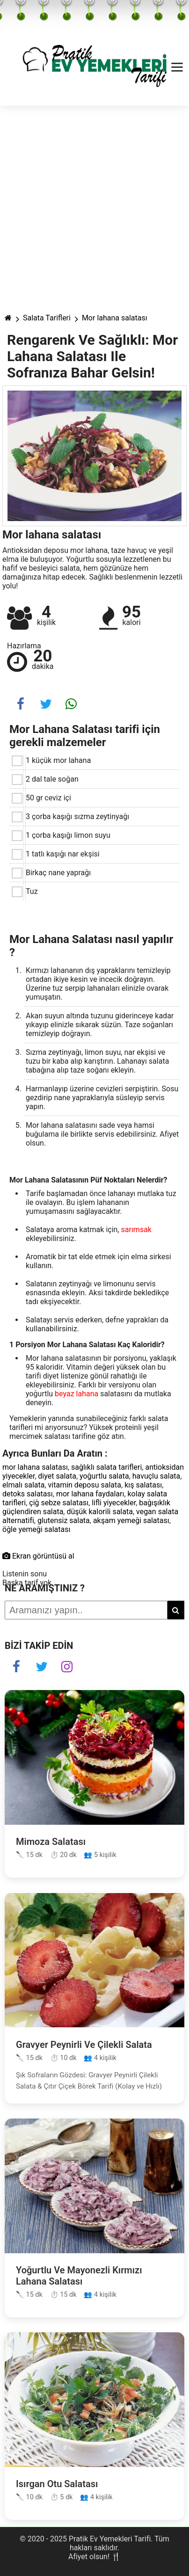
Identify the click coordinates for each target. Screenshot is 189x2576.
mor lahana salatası (35, 1467)
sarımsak (136, 1229)
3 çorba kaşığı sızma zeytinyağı (77, 816)
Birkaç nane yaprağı (58, 872)
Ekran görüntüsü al (38, 1556)
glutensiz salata (63, 1520)
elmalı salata (23, 1484)
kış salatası (143, 1484)
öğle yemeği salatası (36, 1529)
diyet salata (57, 1476)
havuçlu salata (156, 1476)
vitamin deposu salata (84, 1484)
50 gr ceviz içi (48, 797)
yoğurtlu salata (104, 1476)
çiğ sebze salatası (58, 1502)
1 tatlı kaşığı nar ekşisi (63, 853)
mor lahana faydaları (90, 1493)
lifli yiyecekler (114, 1502)
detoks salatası (27, 1493)
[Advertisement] (94, 204)
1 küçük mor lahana (58, 760)
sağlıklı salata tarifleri (106, 1467)
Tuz (32, 891)
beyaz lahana (76, 1393)
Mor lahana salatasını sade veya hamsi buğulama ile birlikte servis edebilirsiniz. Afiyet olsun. (102, 1134)
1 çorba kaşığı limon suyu (68, 835)
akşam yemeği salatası (131, 1520)
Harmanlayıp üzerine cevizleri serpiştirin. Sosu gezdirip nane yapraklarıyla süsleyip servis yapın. (102, 1097)
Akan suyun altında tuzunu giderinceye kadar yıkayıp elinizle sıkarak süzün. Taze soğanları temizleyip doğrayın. (100, 1024)
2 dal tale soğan (52, 779)
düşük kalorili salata (99, 1511)
